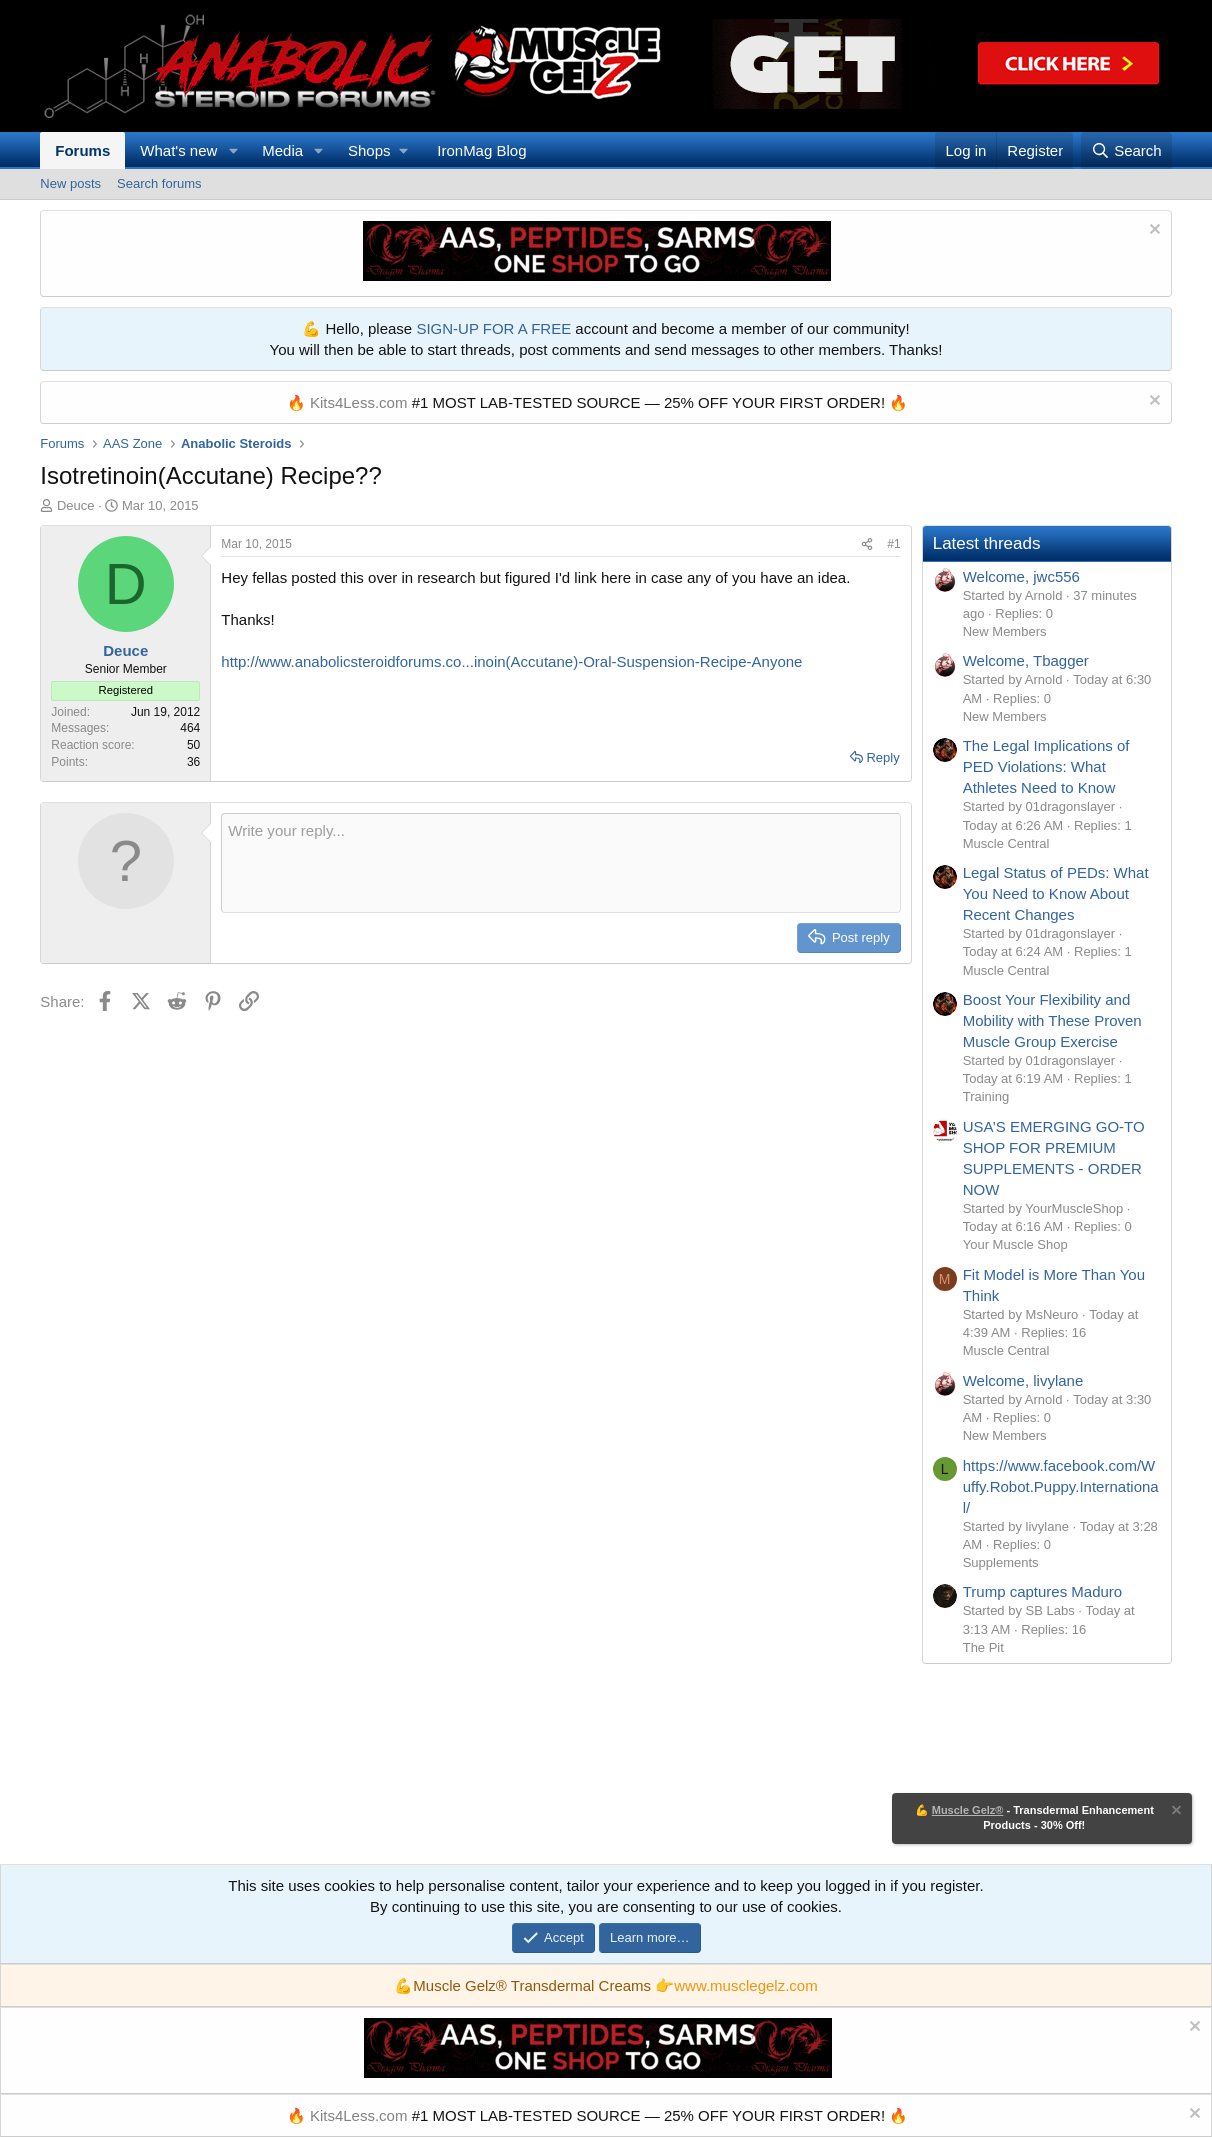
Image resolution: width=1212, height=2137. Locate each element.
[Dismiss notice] (1152, 231)
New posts (70, 183)
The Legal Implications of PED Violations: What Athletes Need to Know (1046, 766)
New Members (1005, 631)
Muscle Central (1006, 843)
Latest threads (987, 543)
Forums (82, 150)
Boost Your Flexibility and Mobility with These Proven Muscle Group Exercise (1052, 1020)
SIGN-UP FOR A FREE (493, 328)
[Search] (1126, 150)
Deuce (76, 505)
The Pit (983, 1647)
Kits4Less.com (359, 402)
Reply (882, 757)
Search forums (159, 183)
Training (986, 1096)
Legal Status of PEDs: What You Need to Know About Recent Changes (1056, 893)
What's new (178, 150)
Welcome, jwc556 (1021, 576)
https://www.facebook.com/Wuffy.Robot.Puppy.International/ (1061, 1486)
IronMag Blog (481, 150)
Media (282, 150)
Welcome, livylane (1023, 1380)
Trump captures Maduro (1043, 1591)
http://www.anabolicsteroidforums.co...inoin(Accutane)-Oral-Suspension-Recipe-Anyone (511, 661)
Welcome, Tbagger (1026, 660)
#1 (893, 544)
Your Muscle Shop (1015, 1244)
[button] (233, 150)
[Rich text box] (560, 863)
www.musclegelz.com (745, 1985)
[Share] (867, 544)
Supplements (1001, 1562)
